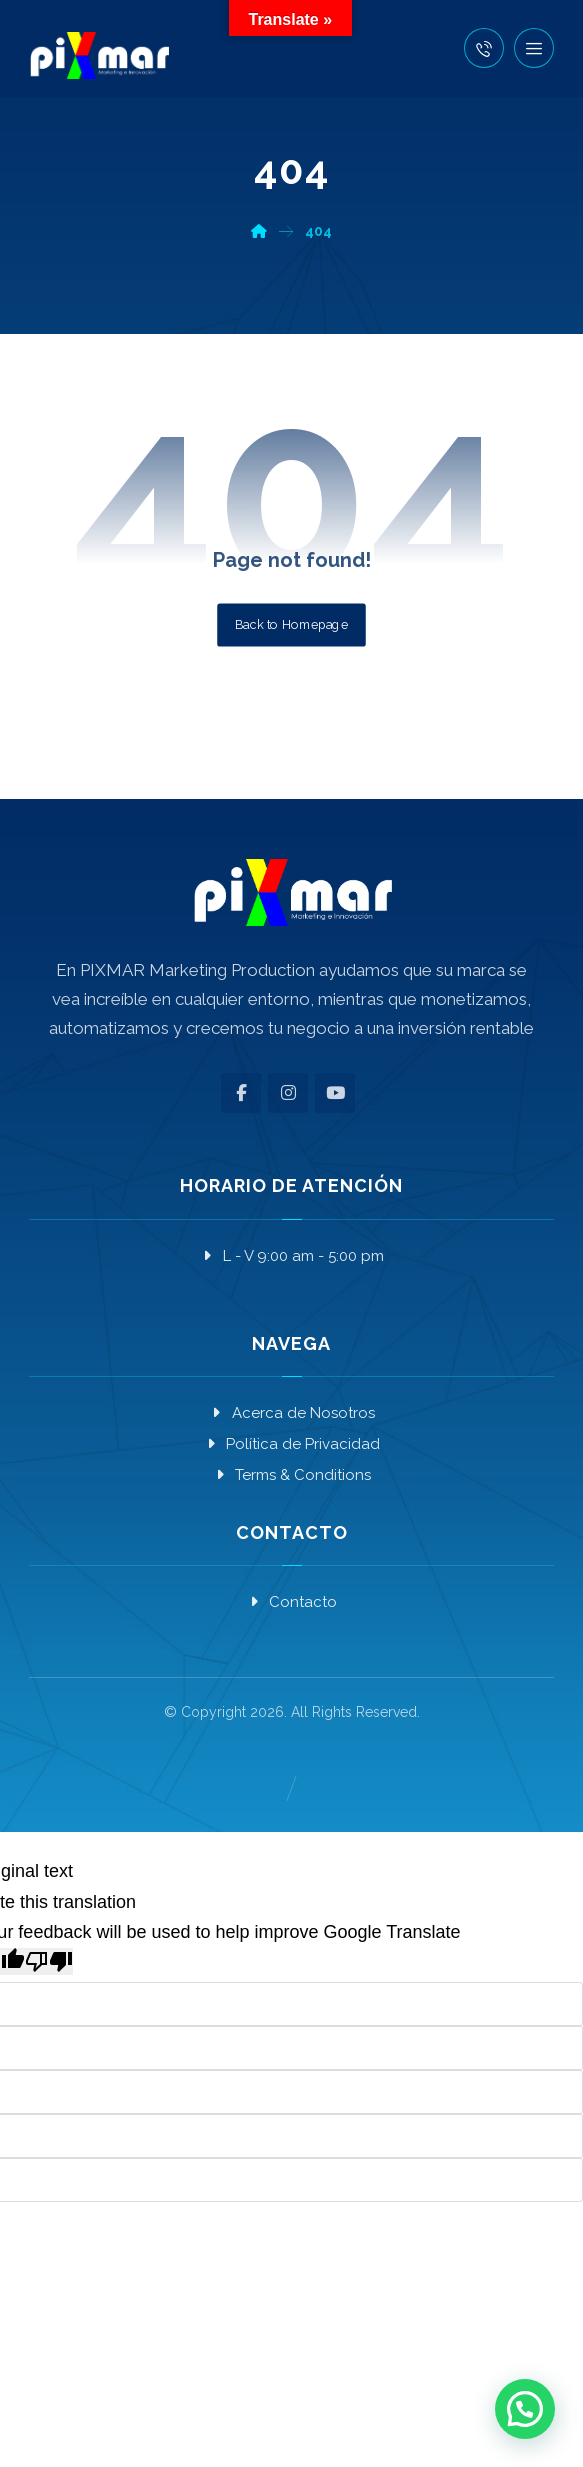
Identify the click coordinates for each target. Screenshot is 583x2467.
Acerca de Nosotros (292, 1413)
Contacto (291, 1602)
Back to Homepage (291, 624)
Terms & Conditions (291, 1475)
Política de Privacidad (291, 1444)
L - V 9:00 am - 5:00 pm (292, 1256)
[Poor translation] (49, 1961)
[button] (534, 48)
